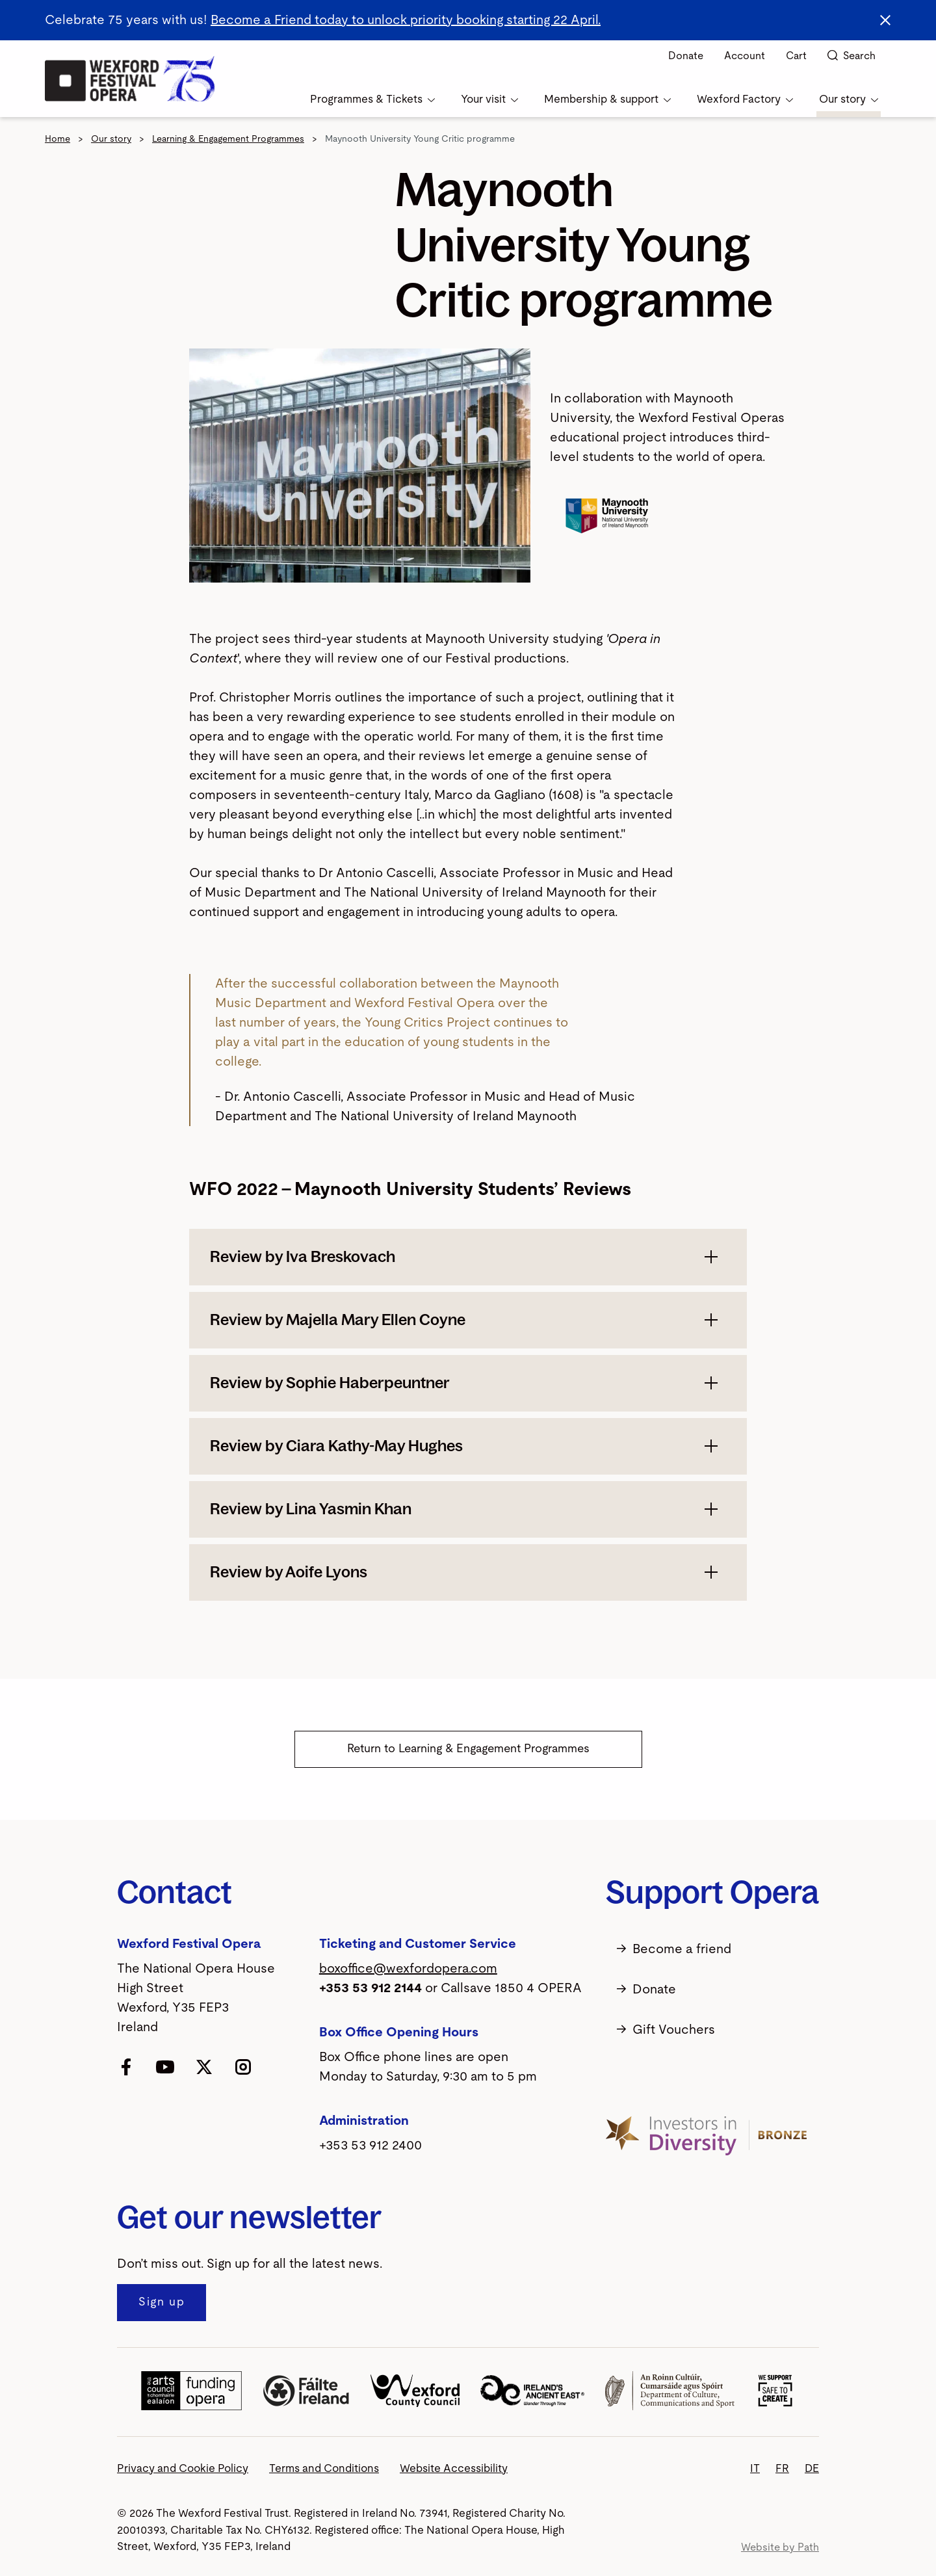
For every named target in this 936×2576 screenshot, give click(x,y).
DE (812, 2468)
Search (851, 56)
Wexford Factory (745, 99)
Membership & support (607, 99)
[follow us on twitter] (204, 2066)
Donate (685, 56)
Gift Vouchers (660, 2029)
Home (57, 139)
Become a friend (668, 1949)
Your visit (489, 99)
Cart (796, 56)
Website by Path (780, 2547)
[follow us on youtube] (165, 2066)
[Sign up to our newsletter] (161, 2302)
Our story (848, 99)
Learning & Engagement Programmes (228, 139)
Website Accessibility (454, 2468)
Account (744, 56)
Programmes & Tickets (372, 99)
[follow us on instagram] (243, 2066)
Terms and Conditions (324, 2468)
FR (782, 2468)
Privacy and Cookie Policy (182, 2468)
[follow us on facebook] (126, 2066)
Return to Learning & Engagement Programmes (468, 1749)
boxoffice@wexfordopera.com (408, 1968)
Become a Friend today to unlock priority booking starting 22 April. (406, 20)
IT (755, 2468)
